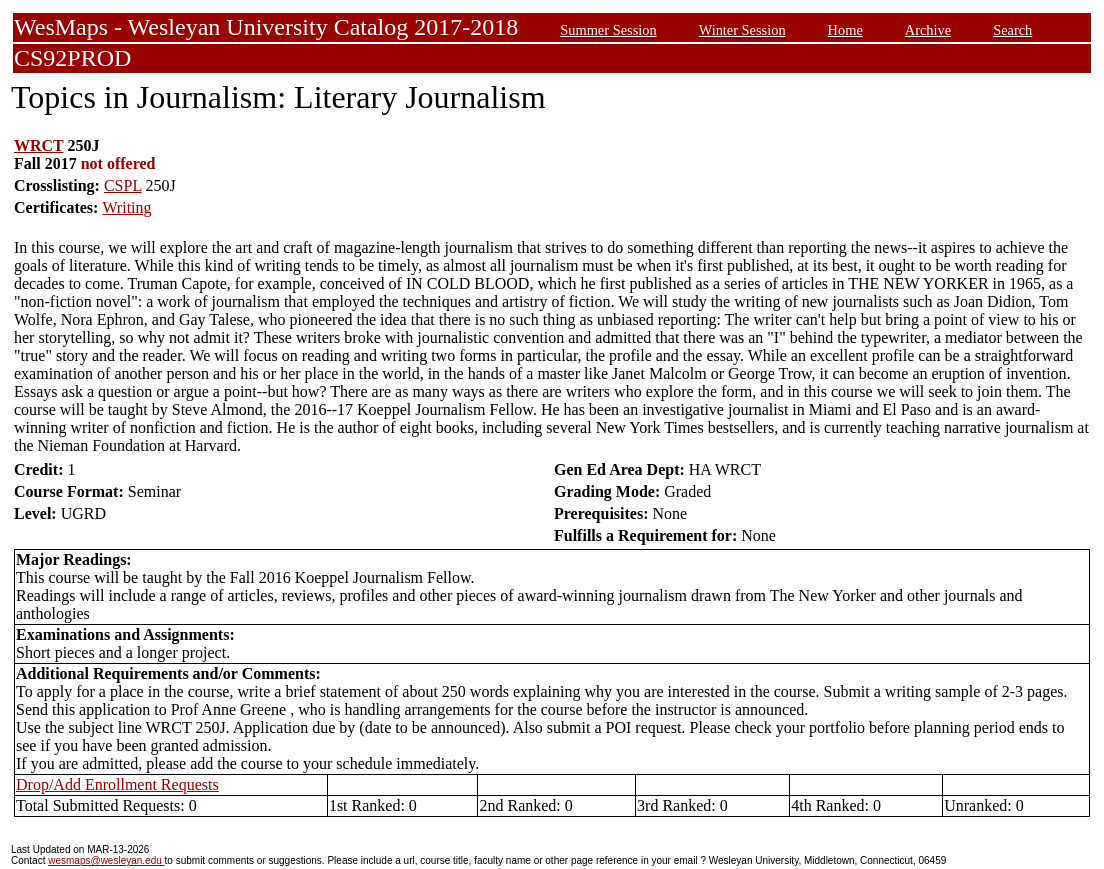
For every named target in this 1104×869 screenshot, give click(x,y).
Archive (928, 30)
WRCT (39, 145)
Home (845, 30)
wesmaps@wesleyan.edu (106, 860)
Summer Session (608, 30)
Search (1012, 30)
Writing (126, 207)
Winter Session (742, 30)
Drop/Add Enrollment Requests (117, 784)
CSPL (123, 185)
